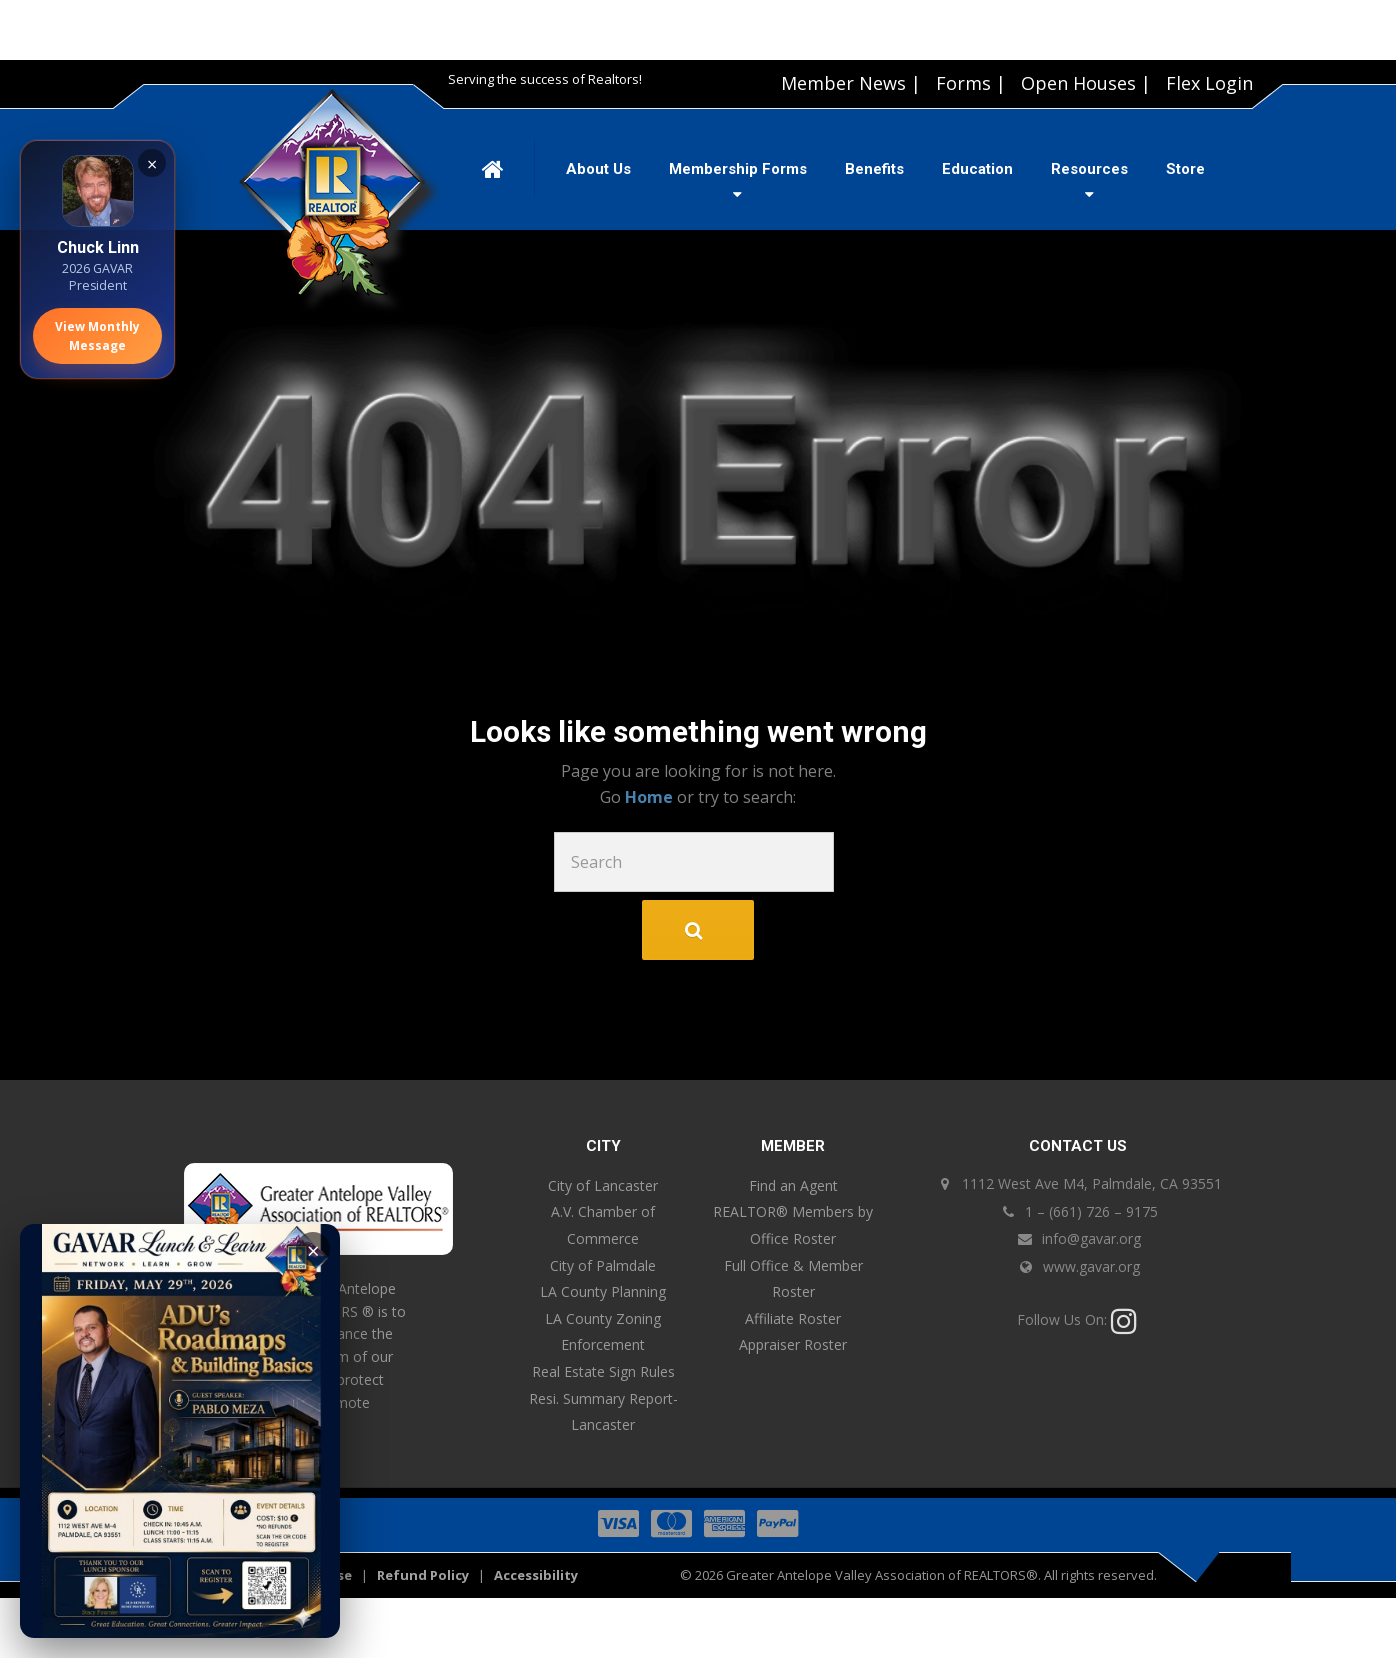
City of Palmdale (603, 1265)
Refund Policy (423, 1575)
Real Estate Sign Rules (603, 1371)
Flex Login (1209, 83)
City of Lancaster (603, 1185)
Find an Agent (793, 1185)
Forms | (971, 83)
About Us (598, 169)
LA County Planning (603, 1291)
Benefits (874, 169)
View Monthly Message (97, 335)
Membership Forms (738, 169)
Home (651, 797)
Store (1185, 169)
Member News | (851, 83)
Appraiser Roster (793, 1344)
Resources (1089, 169)
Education (977, 169)
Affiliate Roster (793, 1318)
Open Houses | (1086, 83)
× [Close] (152, 164)
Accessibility (536, 1575)
